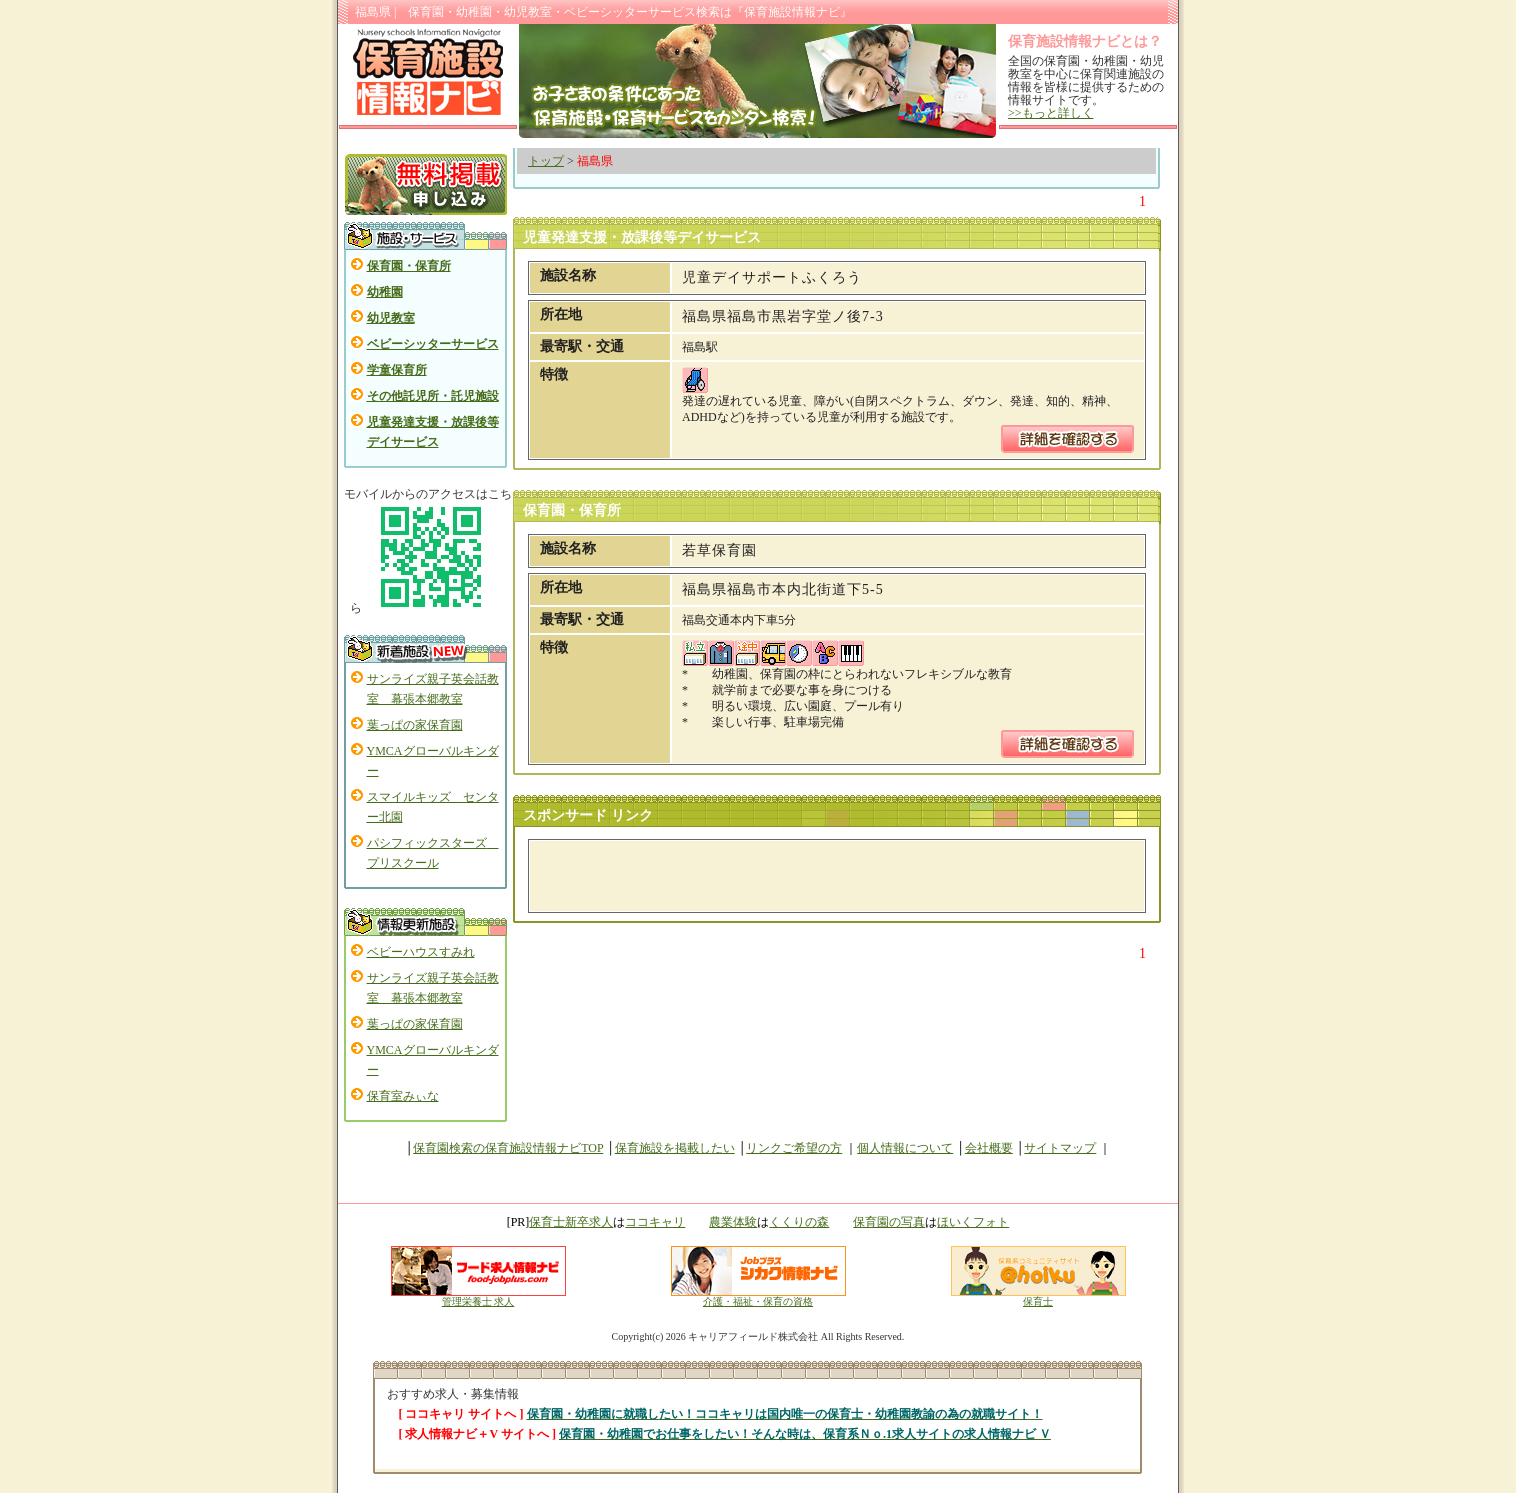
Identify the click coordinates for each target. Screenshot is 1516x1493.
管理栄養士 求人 (478, 1301)
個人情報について (905, 1148)
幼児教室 (391, 318)
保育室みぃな (403, 1096)
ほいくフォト (973, 1222)
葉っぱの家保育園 (415, 725)
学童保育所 (397, 370)
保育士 (1038, 1297)
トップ (546, 161)
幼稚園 (385, 292)
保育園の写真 (889, 1222)
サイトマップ (1060, 1148)
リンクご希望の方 (794, 1148)
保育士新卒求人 (571, 1222)
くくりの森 (799, 1222)
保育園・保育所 (409, 266)
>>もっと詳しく (1051, 113)
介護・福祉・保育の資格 (758, 1297)
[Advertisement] (774, 876)
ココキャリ (655, 1222)
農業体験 (733, 1222)
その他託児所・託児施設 (433, 396)
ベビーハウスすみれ (421, 952)
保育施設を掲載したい (675, 1148)
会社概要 (989, 1148)
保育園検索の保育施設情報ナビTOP (508, 1148)
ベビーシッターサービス (433, 344)
